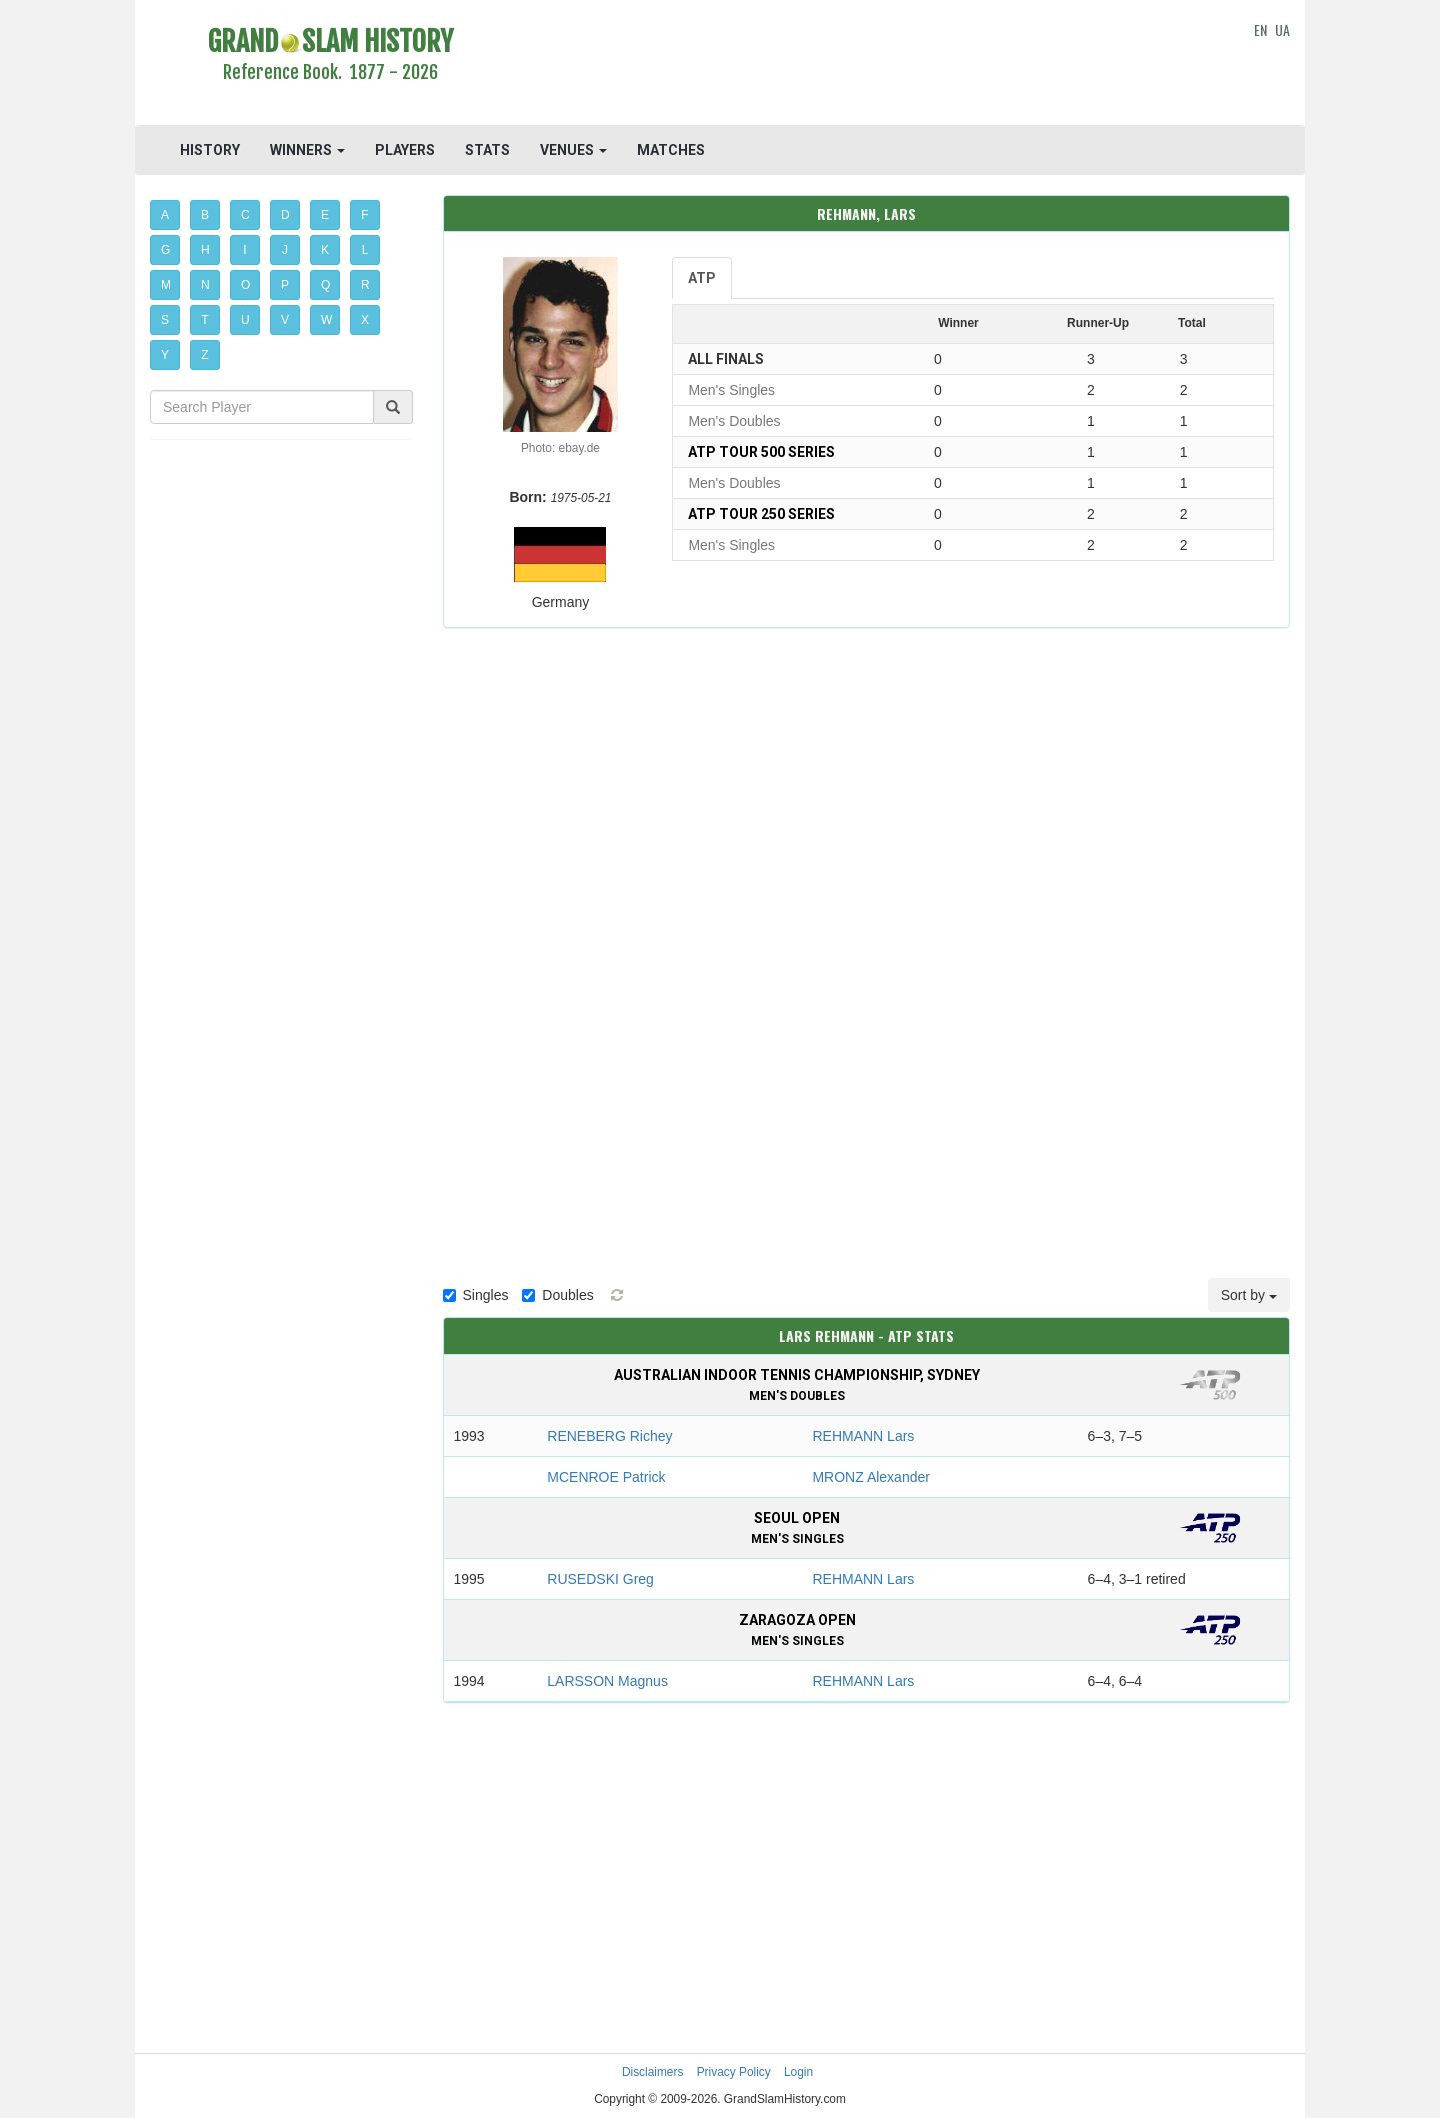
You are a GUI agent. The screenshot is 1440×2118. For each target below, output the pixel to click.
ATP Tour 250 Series (761, 514)
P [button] (285, 285)
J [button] (285, 250)
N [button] (205, 285)
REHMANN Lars (863, 1436)
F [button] (364, 215)
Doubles (557, 1295)
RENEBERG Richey (609, 1436)
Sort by (1249, 1295)
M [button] (166, 285)
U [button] (245, 320)
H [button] (205, 250)
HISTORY (210, 150)
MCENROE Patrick (606, 1477)
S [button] (165, 320)
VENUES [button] (573, 150)
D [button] (285, 215)
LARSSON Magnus (607, 1681)
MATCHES (671, 150)
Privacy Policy (734, 2072)
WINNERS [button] (307, 150)
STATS (487, 150)
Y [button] (165, 355)
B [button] (205, 215)
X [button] (365, 320)
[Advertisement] (866, 65)
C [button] (245, 215)
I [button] (244, 250)
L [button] (365, 250)
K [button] (325, 250)
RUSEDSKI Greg (600, 1579)
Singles (476, 1295)
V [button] (285, 320)
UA (1282, 29)
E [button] (325, 215)
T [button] (204, 320)
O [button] (245, 285)
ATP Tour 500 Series (761, 452)
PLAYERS (405, 150)
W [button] (326, 320)
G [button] (165, 250)
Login (798, 2072)
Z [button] (204, 355)
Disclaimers (652, 2072)
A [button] (165, 215)
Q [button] (325, 285)
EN (1260, 29)
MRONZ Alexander (870, 1477)
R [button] (365, 285)
